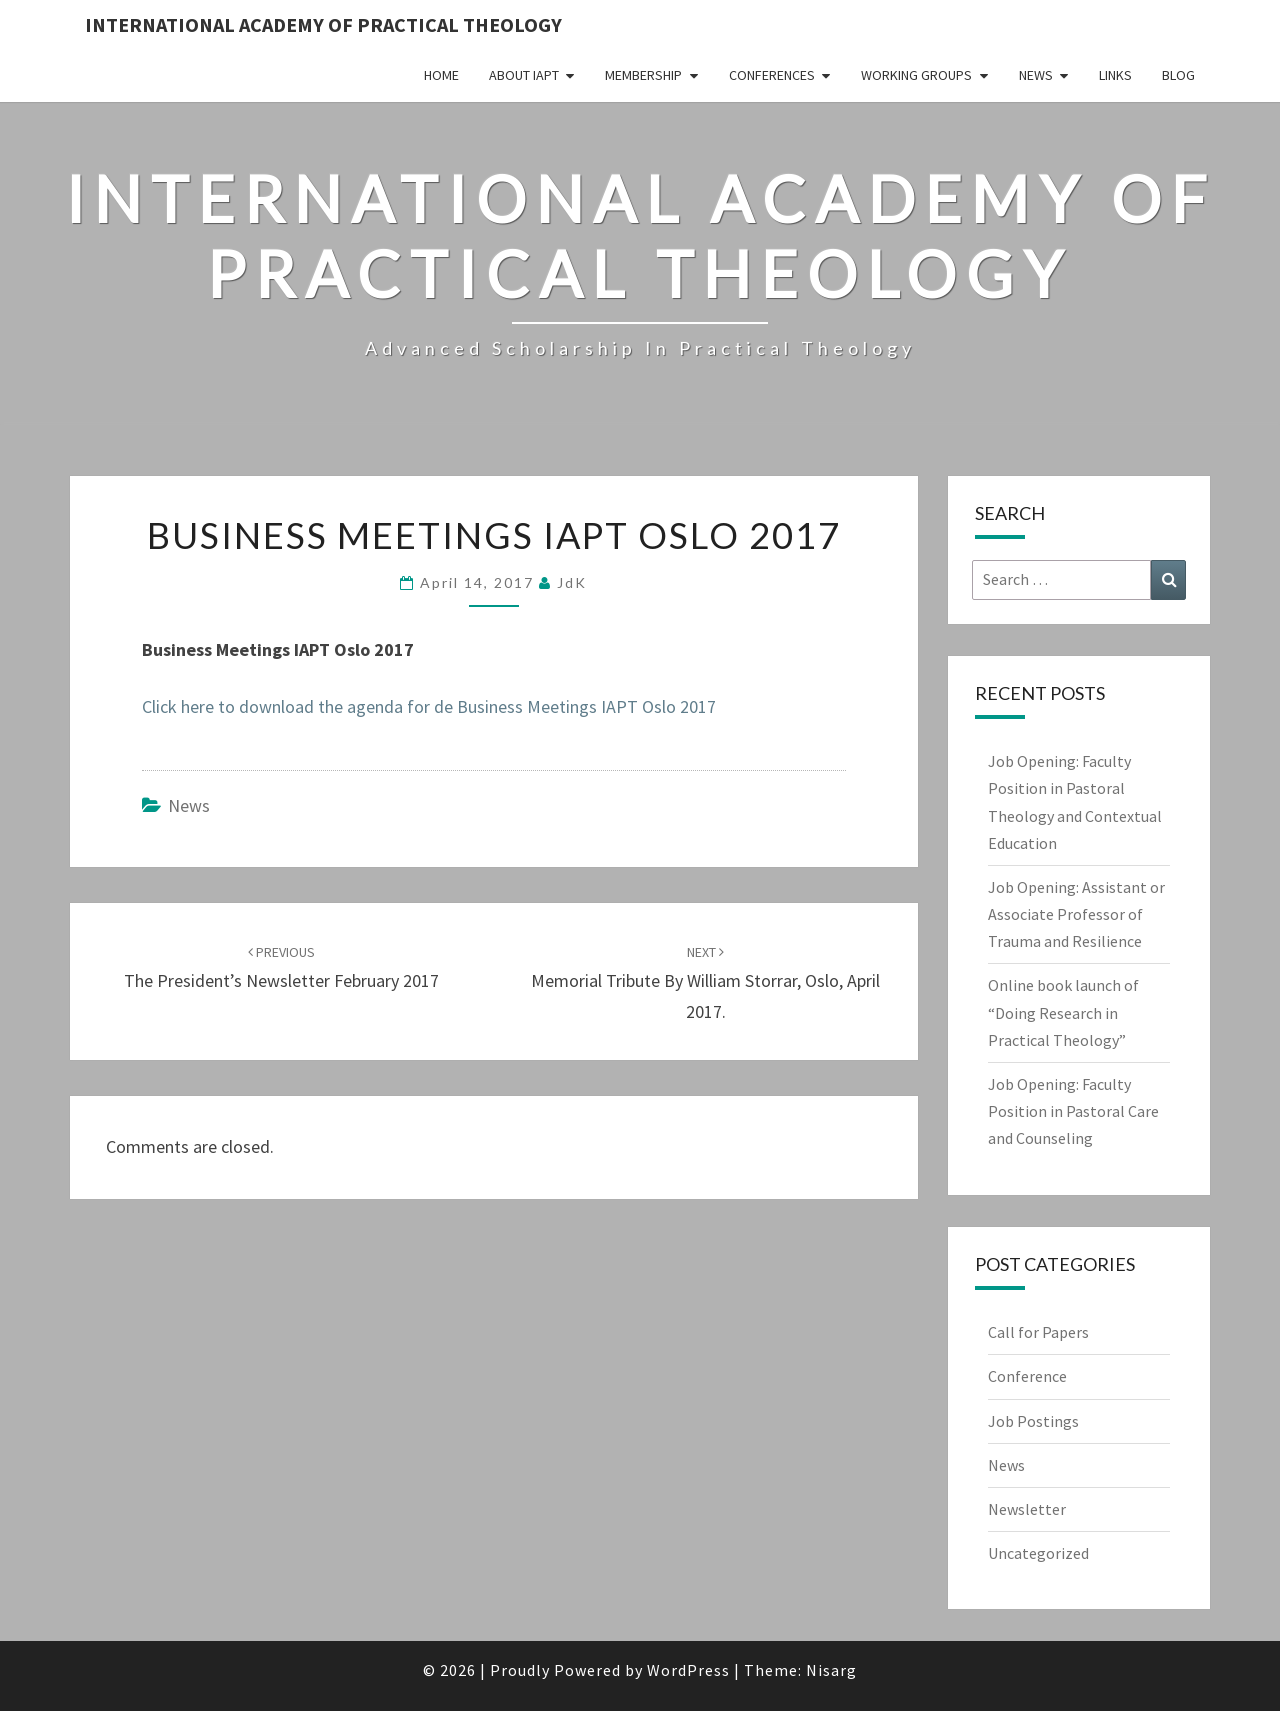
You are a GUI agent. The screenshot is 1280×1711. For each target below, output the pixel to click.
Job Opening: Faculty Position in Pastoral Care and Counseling (1073, 1111)
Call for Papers (1038, 1332)
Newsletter (1027, 1509)
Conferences (772, 75)
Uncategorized (1038, 1553)
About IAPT (524, 75)
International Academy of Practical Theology (323, 24)
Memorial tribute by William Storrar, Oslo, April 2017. (705, 983)
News (1036, 75)
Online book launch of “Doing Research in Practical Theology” (1063, 1012)
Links (1115, 75)
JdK (572, 582)
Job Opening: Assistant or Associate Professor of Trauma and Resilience (1076, 914)
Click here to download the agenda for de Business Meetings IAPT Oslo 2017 (429, 706)
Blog (1178, 75)
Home (441, 75)
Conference (1027, 1376)
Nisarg (831, 1670)
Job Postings (1033, 1421)
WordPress (688, 1670)
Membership (643, 75)
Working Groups (916, 75)
